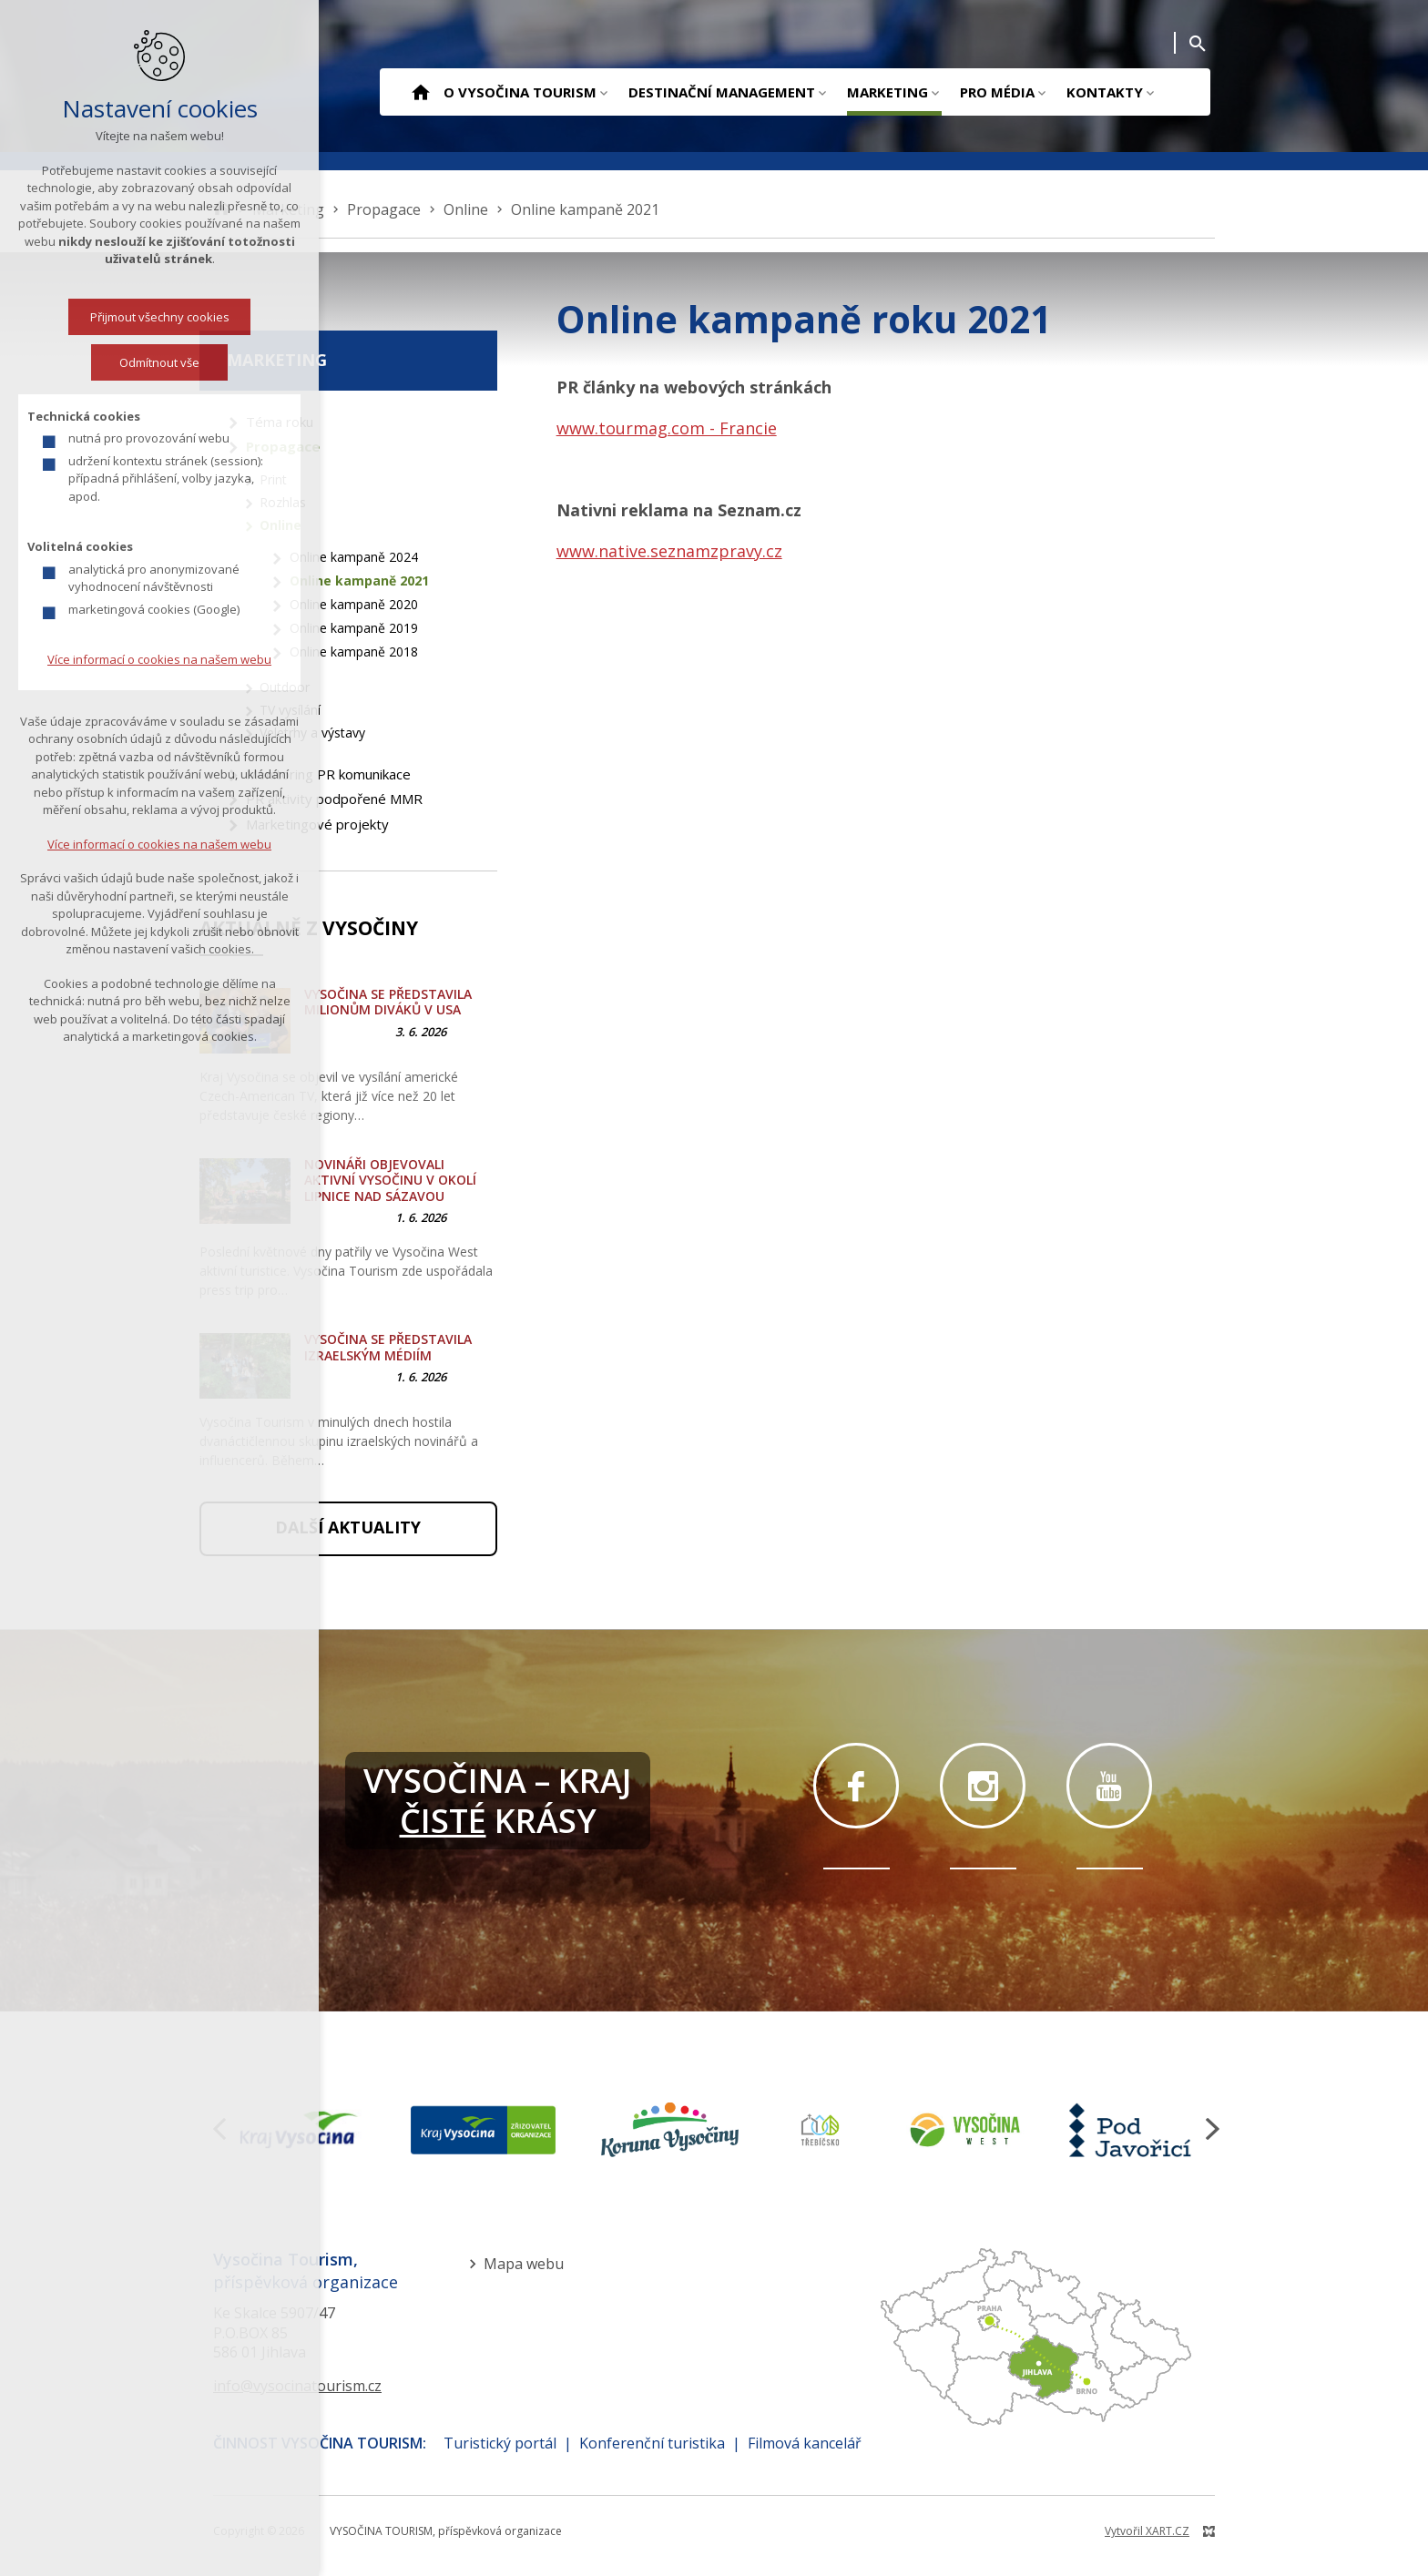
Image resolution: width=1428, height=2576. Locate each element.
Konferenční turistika (652, 2443)
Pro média (997, 92)
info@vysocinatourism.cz (297, 2386)
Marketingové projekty (317, 824)
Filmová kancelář (805, 2443)
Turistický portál (500, 2443)
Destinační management (721, 92)
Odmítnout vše (159, 364)
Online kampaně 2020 (354, 604)
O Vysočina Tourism (520, 92)
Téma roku (279, 421)
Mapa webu (524, 2264)
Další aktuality (348, 1527)
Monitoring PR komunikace (328, 774)
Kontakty (1104, 92)
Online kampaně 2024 (354, 556)
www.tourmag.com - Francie (666, 428)
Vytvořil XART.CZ (1147, 2531)
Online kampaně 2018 (354, 651)
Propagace (283, 446)
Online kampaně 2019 (354, 627)
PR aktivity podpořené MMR (334, 798)
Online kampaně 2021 (359, 580)
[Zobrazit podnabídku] (603, 92)
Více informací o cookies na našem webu (159, 661)
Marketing (887, 92)
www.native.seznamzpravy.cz (669, 551)
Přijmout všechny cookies (160, 319)
